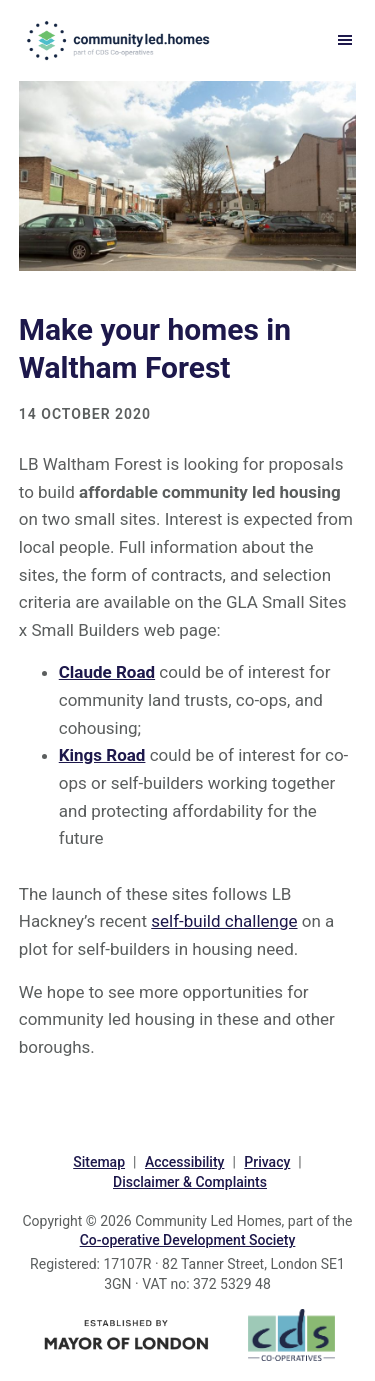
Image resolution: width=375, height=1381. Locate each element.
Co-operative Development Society (188, 1240)
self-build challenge (224, 921)
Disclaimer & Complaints (190, 1182)
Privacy (267, 1162)
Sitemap (99, 1162)
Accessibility (184, 1162)
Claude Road (107, 672)
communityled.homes (120, 40)
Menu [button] (340, 41)
